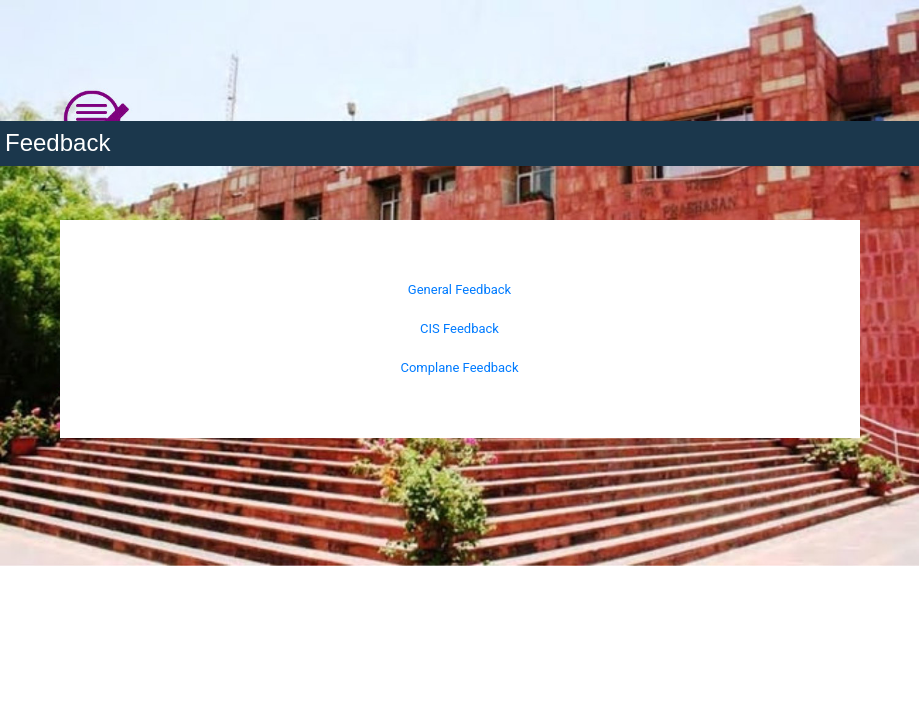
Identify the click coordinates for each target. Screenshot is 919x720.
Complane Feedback (459, 367)
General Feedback (459, 289)
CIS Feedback (459, 328)
